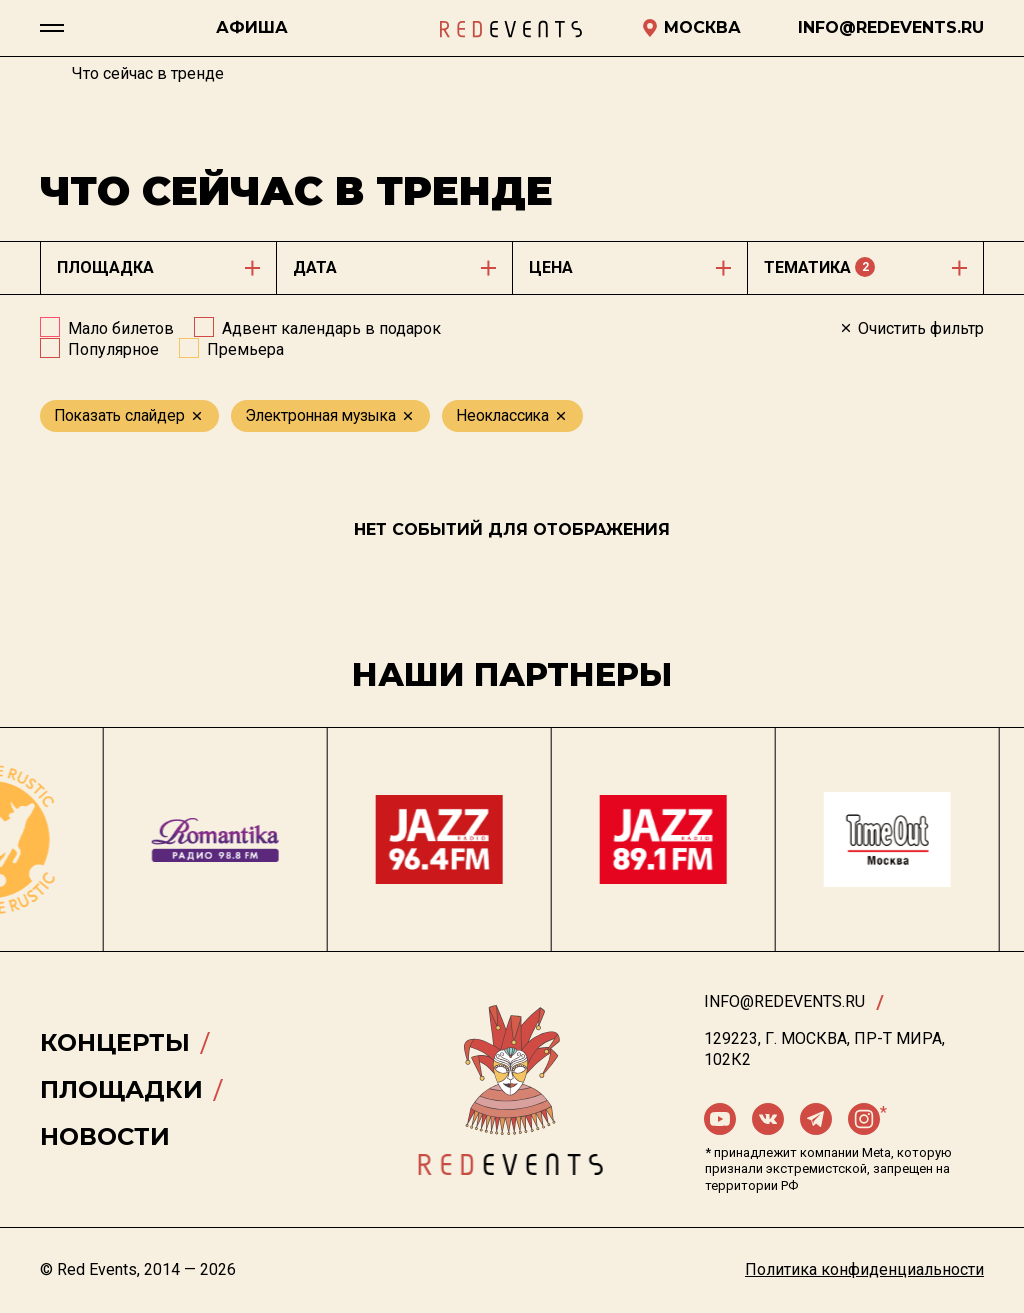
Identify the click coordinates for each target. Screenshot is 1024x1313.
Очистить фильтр (911, 328)
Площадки (121, 1089)
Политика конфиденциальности (864, 1269)
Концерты (115, 1042)
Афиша (252, 27)
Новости (105, 1136)
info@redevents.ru (784, 1001)
